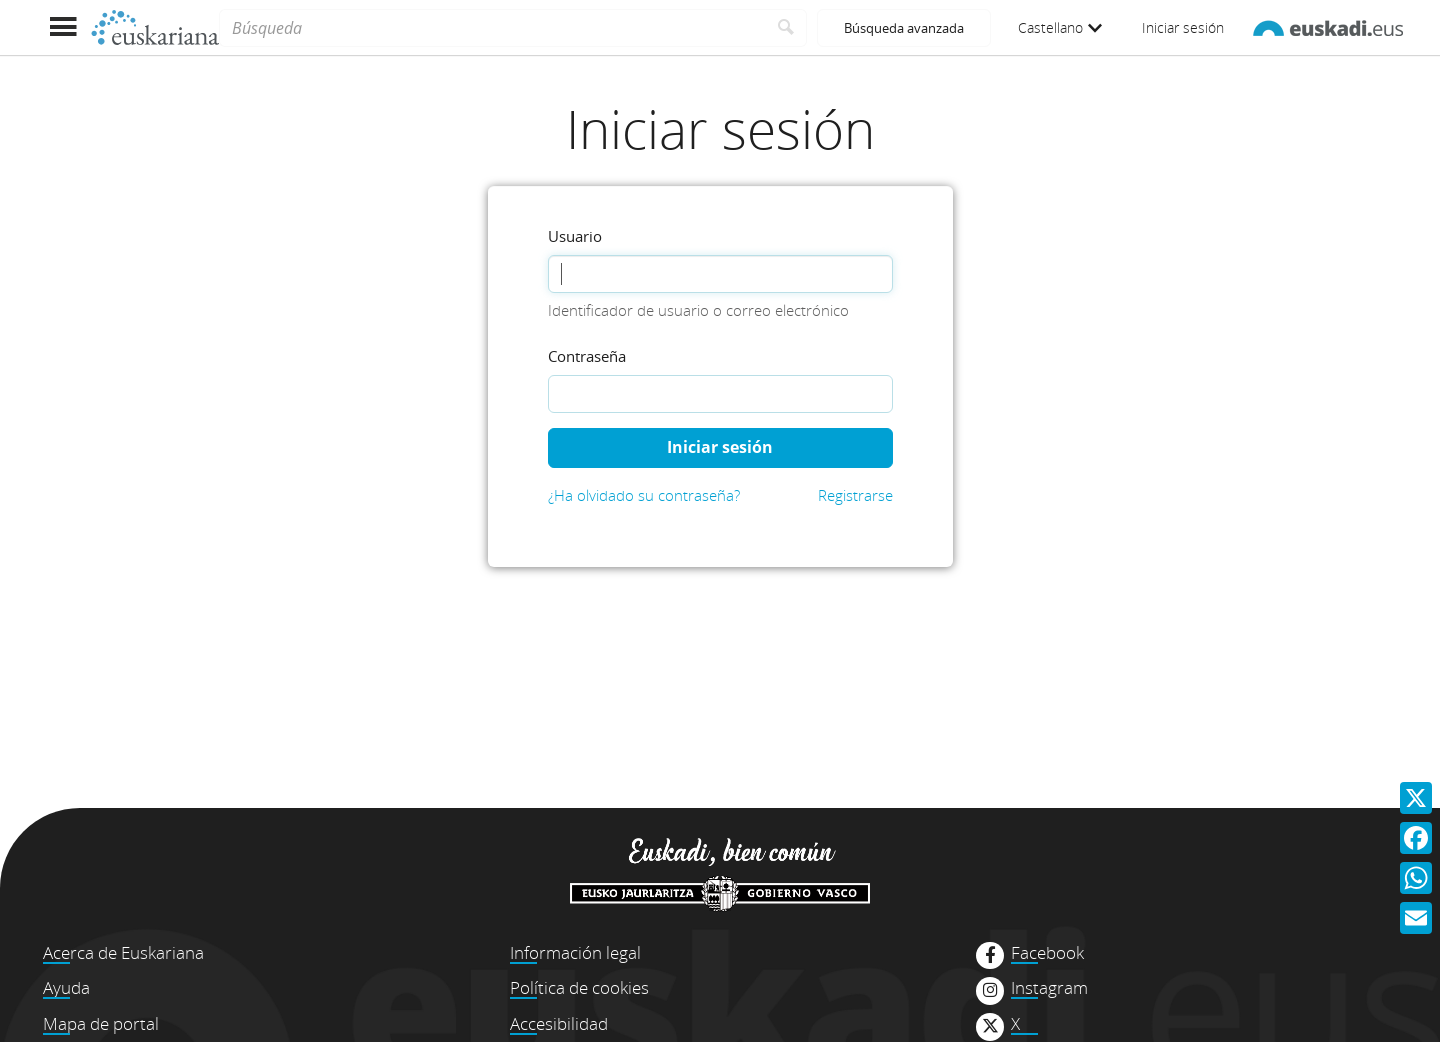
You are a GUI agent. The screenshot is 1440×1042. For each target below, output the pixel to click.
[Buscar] (786, 28)
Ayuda (66, 987)
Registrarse (855, 495)
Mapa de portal (101, 1023)
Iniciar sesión (1183, 27)
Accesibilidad (559, 1023)
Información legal (575, 952)
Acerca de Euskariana (123, 952)
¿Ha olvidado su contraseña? (644, 495)
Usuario (575, 236)
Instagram (1049, 988)
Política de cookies (579, 987)
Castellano (1060, 27)
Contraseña (587, 356)
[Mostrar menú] (62, 27)
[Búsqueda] (492, 28)
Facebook (1047, 953)
